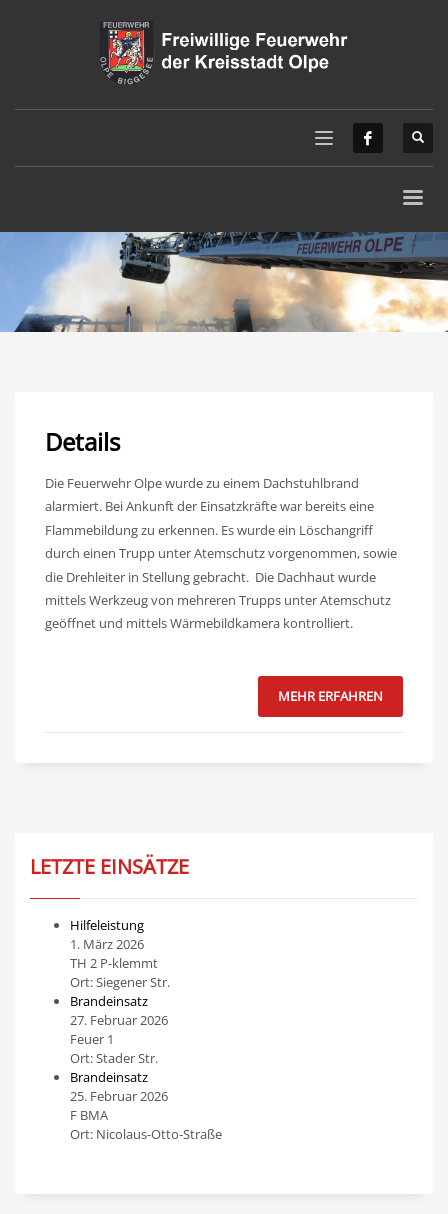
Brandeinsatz (109, 1001)
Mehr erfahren (330, 696)
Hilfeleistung (107, 925)
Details (82, 441)
